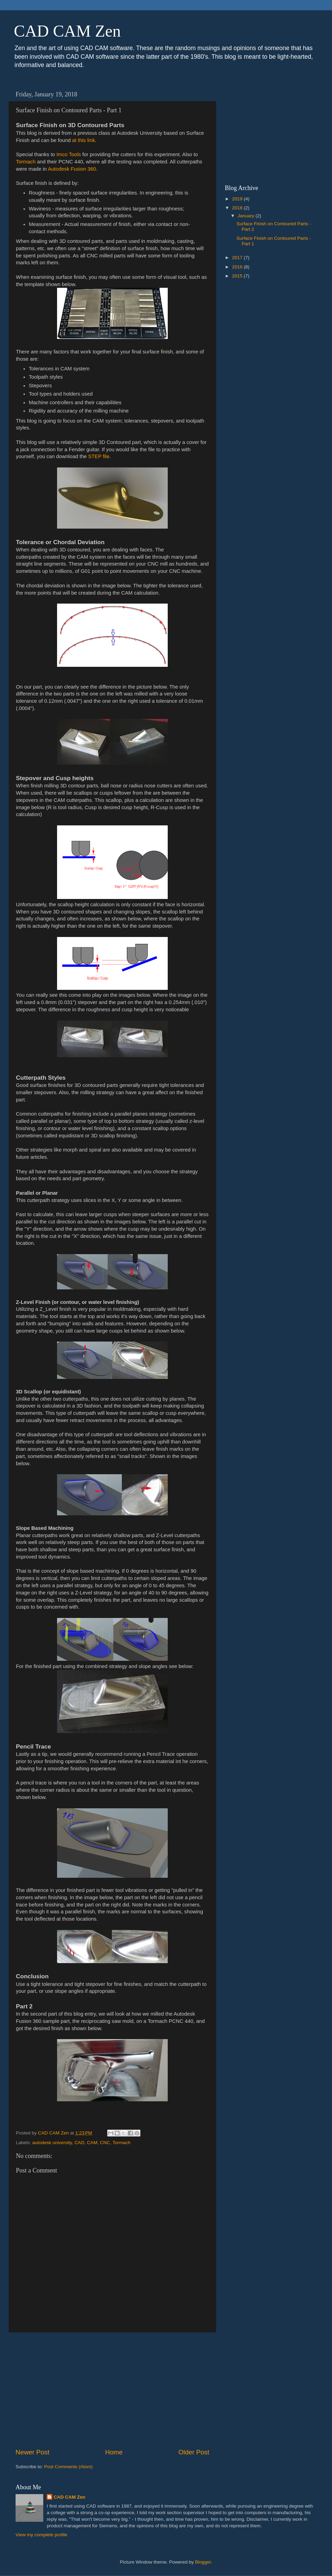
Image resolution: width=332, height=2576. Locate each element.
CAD (79, 2142)
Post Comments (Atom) (68, 2466)
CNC (105, 2142)
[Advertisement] (112, 2390)
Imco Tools (68, 154)
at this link (83, 140)
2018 (238, 207)
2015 (238, 275)
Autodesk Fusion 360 (72, 169)
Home (113, 2452)
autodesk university (52, 2142)
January (247, 215)
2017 (238, 257)
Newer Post (32, 2452)
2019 (238, 198)
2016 (238, 266)
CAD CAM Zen (67, 31)
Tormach (26, 161)
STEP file (99, 456)
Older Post (193, 2452)
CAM (92, 2142)
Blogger (203, 2562)
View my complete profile (41, 2534)
